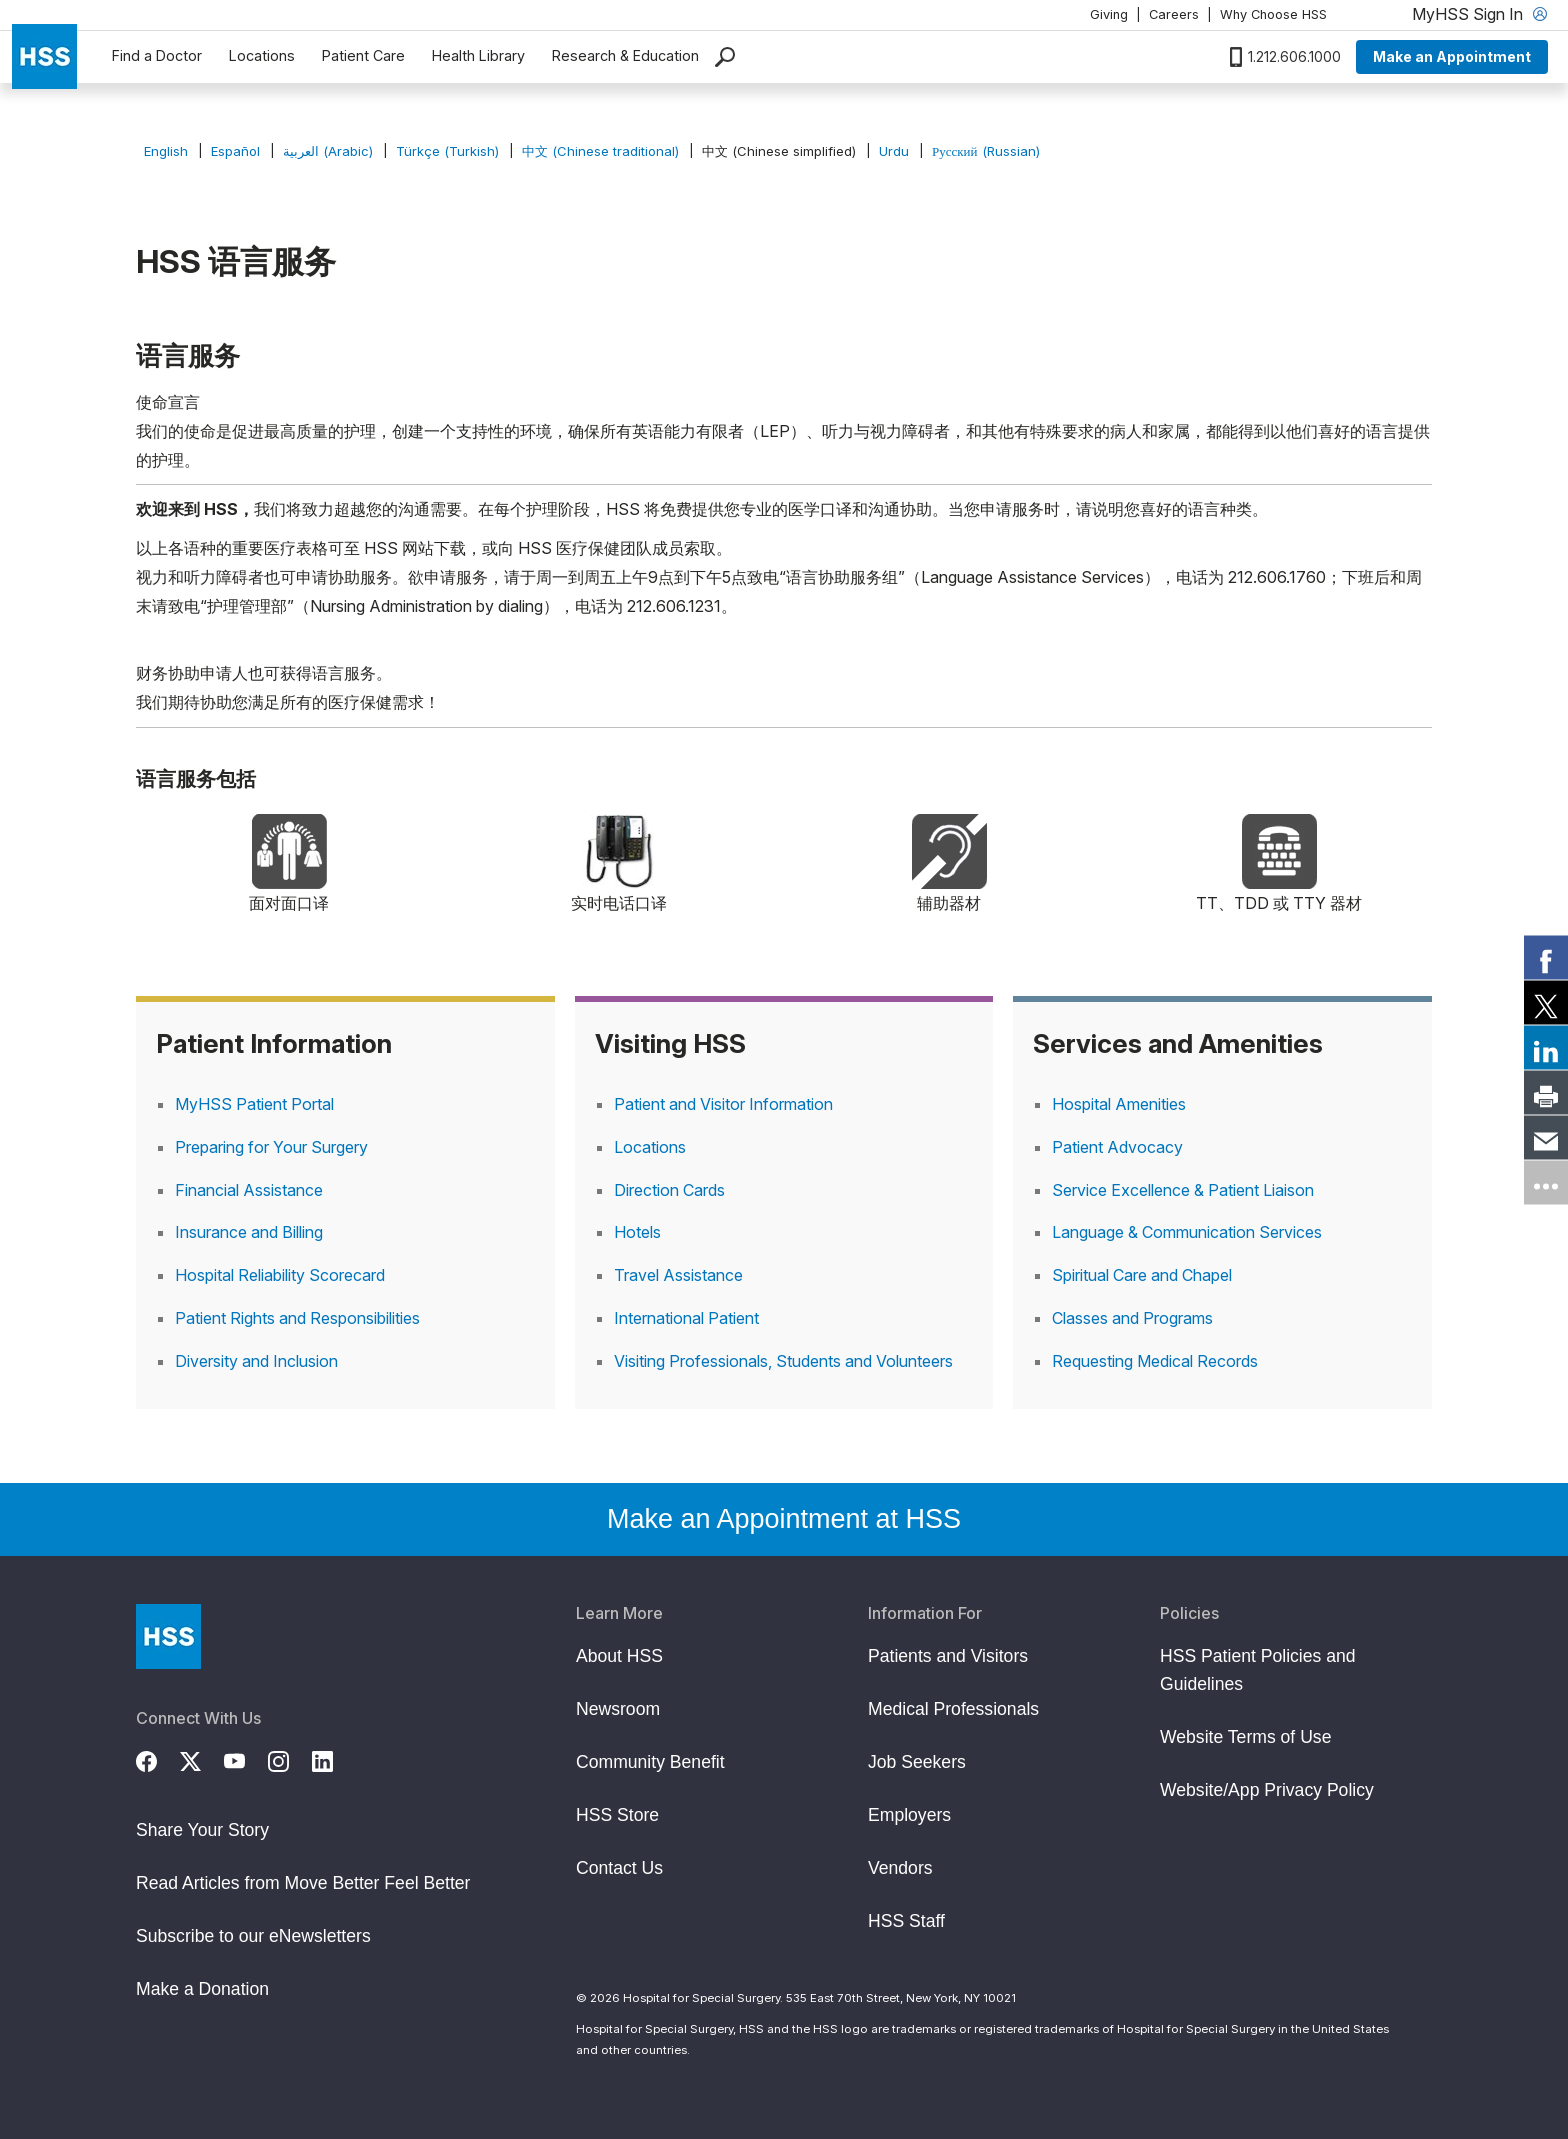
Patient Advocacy (1117, 1147)
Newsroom (618, 1709)
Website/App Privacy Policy (1267, 1790)
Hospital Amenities (1119, 1104)
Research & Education (625, 55)
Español (235, 151)
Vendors (900, 1868)
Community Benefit (650, 1762)
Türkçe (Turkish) (447, 151)
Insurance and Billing (249, 1232)
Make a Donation (202, 1989)
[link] (1546, 957)
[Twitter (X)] (202, 1759)
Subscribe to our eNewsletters (253, 1936)
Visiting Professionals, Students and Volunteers (783, 1361)
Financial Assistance (249, 1190)
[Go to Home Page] (168, 1636)
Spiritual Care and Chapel (1142, 1275)
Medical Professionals (953, 1709)
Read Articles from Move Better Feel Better (303, 1883)
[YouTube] (246, 1759)
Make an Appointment (1452, 56)
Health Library (478, 55)
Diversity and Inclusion (256, 1361)
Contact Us (619, 1868)
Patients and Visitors (948, 1656)
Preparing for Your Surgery (271, 1147)
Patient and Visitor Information (723, 1104)
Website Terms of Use (1245, 1737)
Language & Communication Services (1187, 1232)
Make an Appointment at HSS (784, 1519)
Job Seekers (917, 1762)
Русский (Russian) (986, 151)
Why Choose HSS (1273, 14)
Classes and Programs (1132, 1318)
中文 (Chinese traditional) (600, 151)
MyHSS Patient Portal (254, 1104)
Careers (1174, 14)
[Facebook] (158, 1759)
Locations (262, 55)
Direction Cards (669, 1190)
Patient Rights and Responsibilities (297, 1318)
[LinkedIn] (334, 1759)
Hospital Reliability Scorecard (280, 1275)
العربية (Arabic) (328, 151)
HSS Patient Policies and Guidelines (1258, 1670)
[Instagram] (290, 1759)
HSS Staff (906, 1921)
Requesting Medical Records (1155, 1361)
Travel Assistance (678, 1275)
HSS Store (617, 1815)
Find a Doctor (157, 55)
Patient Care (363, 55)
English (166, 151)
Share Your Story (202, 1830)
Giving (1109, 14)
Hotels (637, 1232)
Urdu (894, 151)
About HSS (619, 1656)
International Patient (686, 1318)
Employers (909, 1815)
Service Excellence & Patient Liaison (1183, 1190)
